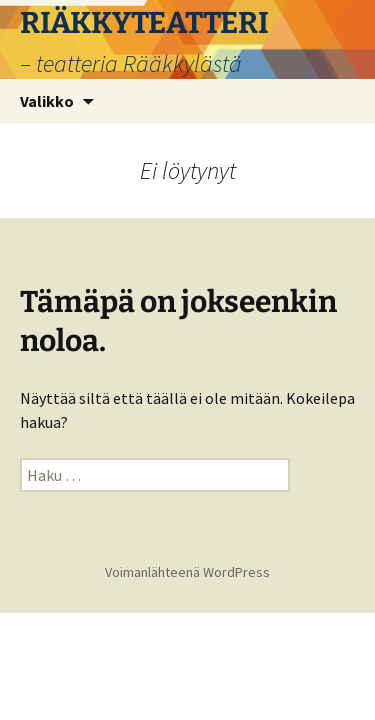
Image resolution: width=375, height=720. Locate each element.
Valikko (47, 101)
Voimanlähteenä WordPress (187, 572)
